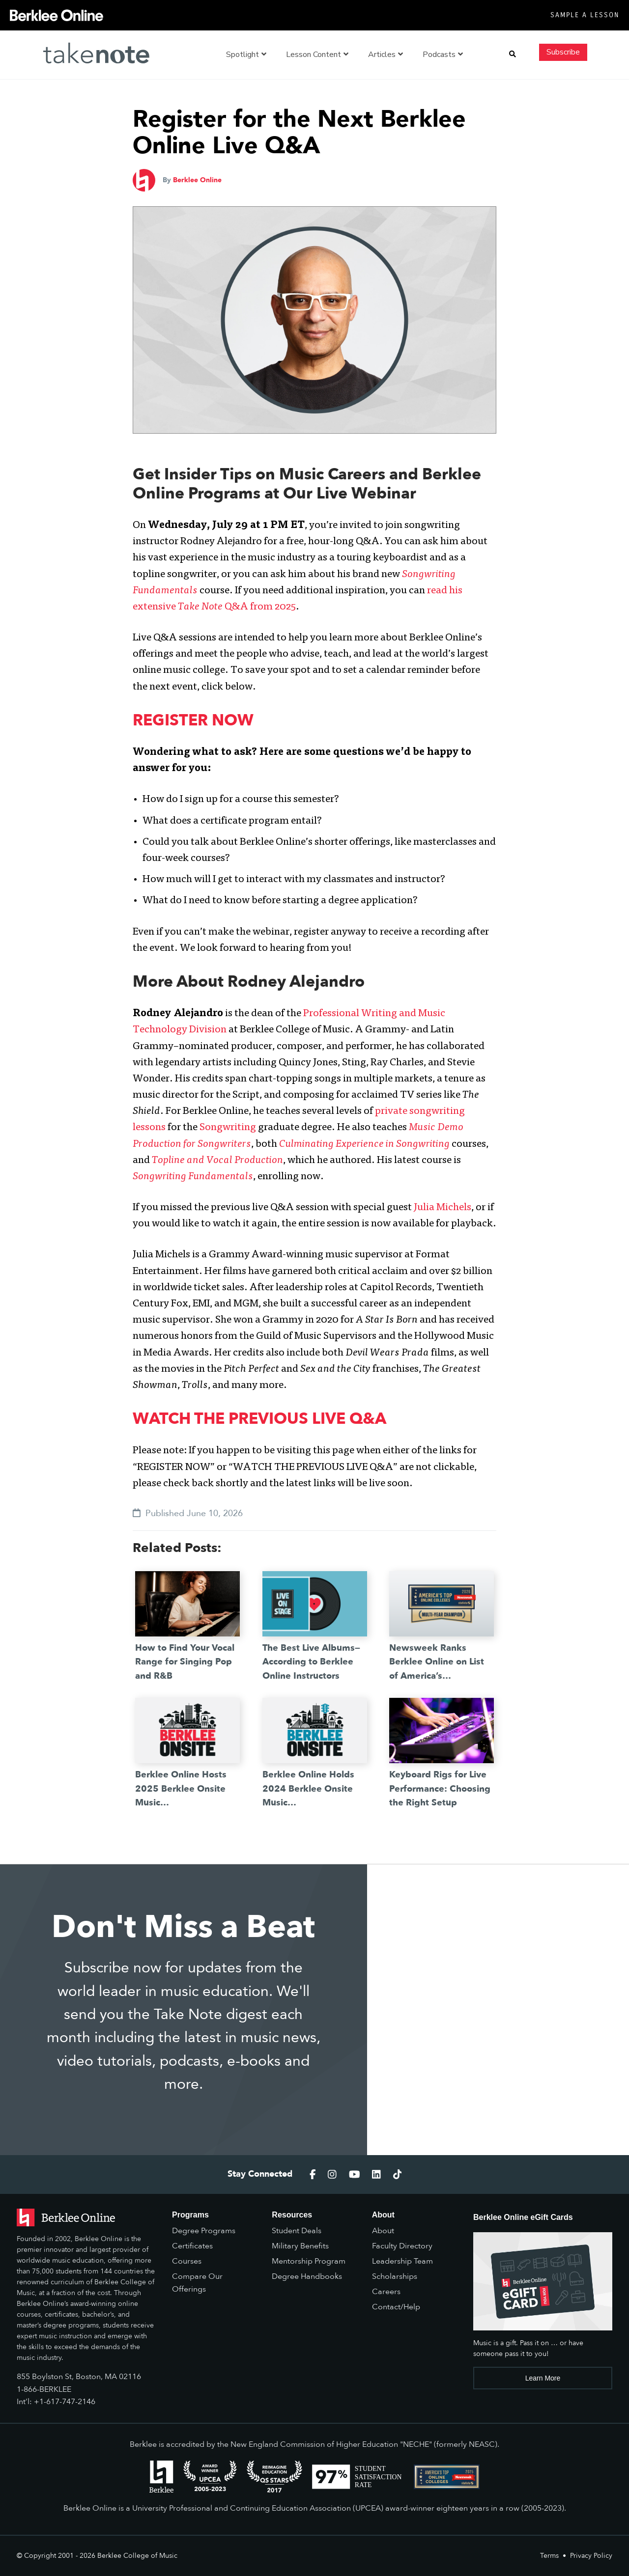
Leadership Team (402, 2261)
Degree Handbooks (307, 2276)
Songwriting (228, 1128)
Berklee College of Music (137, 2555)
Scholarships (394, 2276)
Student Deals (296, 2230)
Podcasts (443, 54)
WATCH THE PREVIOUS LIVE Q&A (259, 1419)
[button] (512, 54)
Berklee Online (197, 180)
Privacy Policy (591, 2555)
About (383, 2230)
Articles (385, 54)
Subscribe (563, 52)
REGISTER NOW (193, 720)
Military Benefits (300, 2246)
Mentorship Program (308, 2261)
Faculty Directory (402, 2246)
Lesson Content (317, 54)
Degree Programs (203, 2230)
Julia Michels (442, 1208)
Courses (186, 2261)
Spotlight (246, 54)
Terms (549, 2555)
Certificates (192, 2246)
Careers (386, 2291)
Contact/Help (396, 2306)
